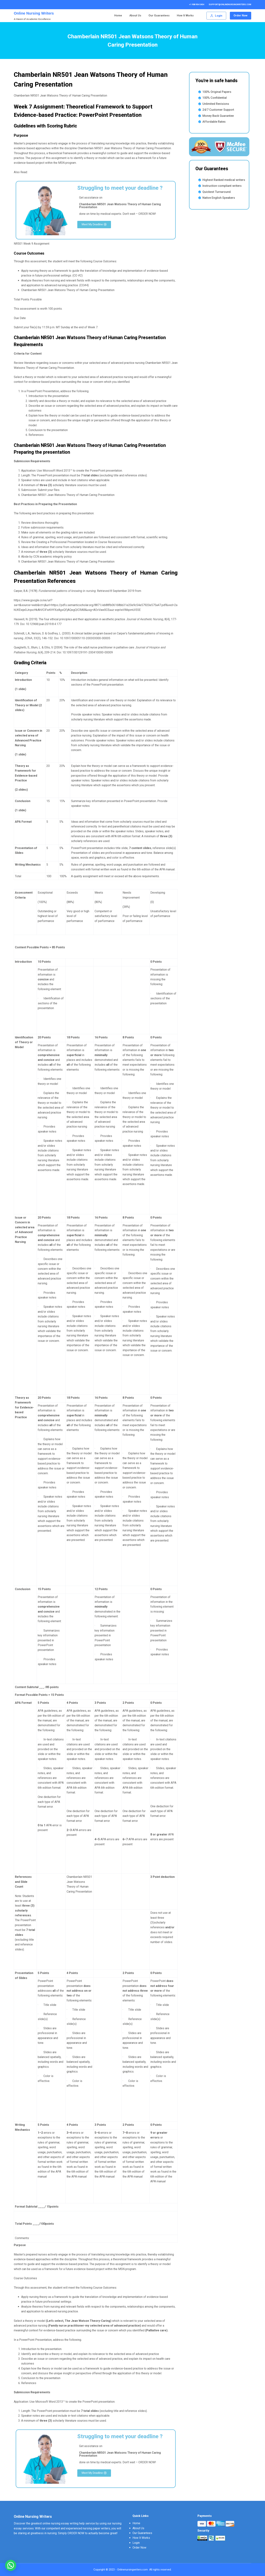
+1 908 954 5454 (196, 4)
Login (136, 2542)
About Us (135, 15)
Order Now (241, 15)
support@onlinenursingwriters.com (230, 4)
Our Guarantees (159, 15)
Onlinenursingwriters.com (132, 2569)
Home (118, 15)
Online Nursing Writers (34, 13)
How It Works (185, 15)
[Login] (216, 15)
